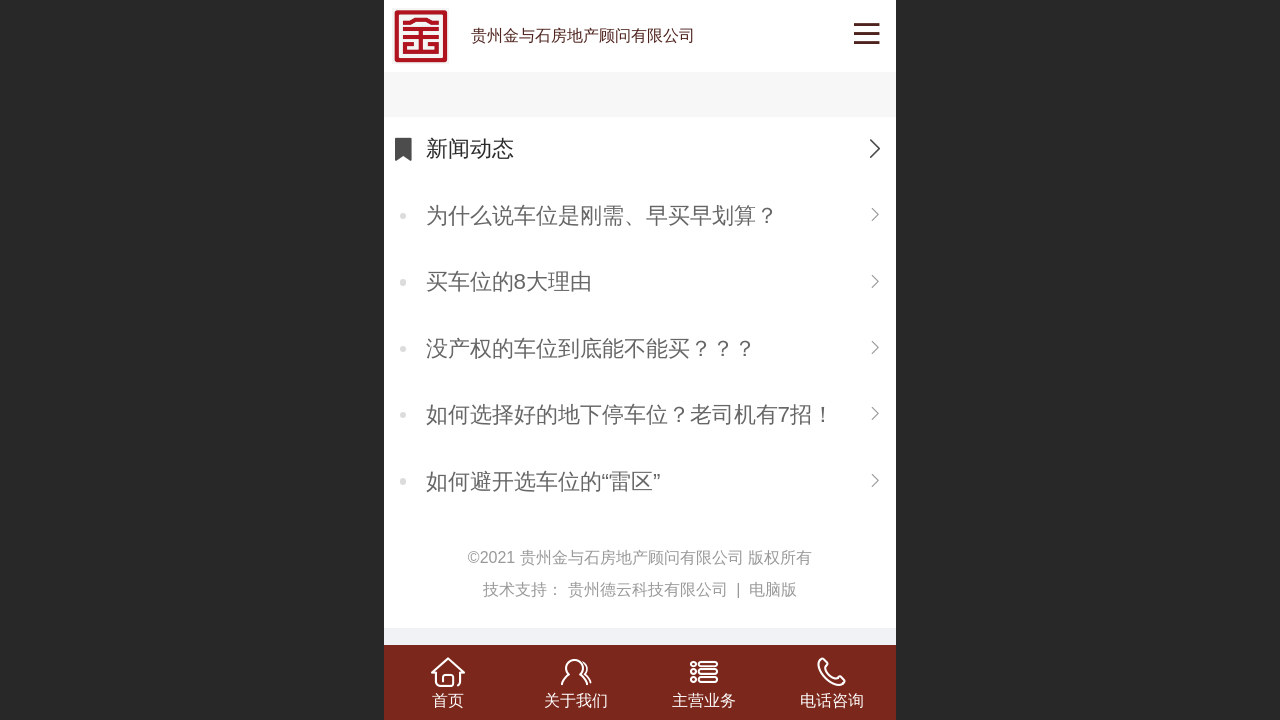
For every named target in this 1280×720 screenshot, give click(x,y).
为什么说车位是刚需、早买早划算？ (602, 215)
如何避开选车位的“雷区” (543, 481)
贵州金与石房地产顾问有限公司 (583, 35)
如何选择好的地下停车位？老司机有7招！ (630, 414)
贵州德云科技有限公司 (650, 589)
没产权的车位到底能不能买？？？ (591, 348)
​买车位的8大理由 (509, 281)
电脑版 (773, 589)
